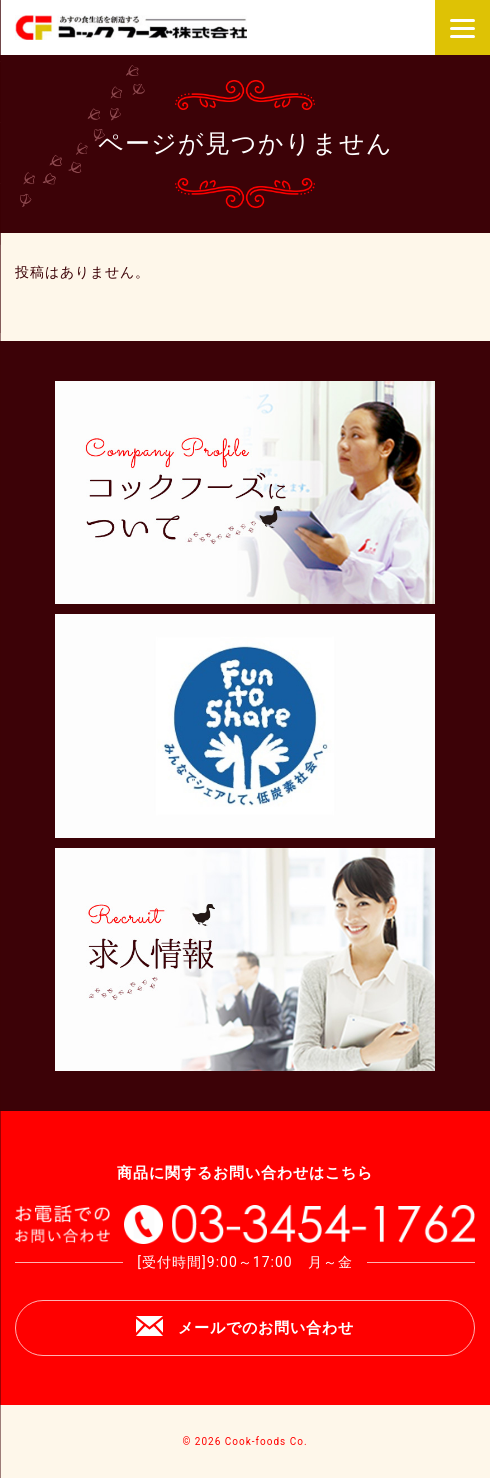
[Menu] (462, 27)
